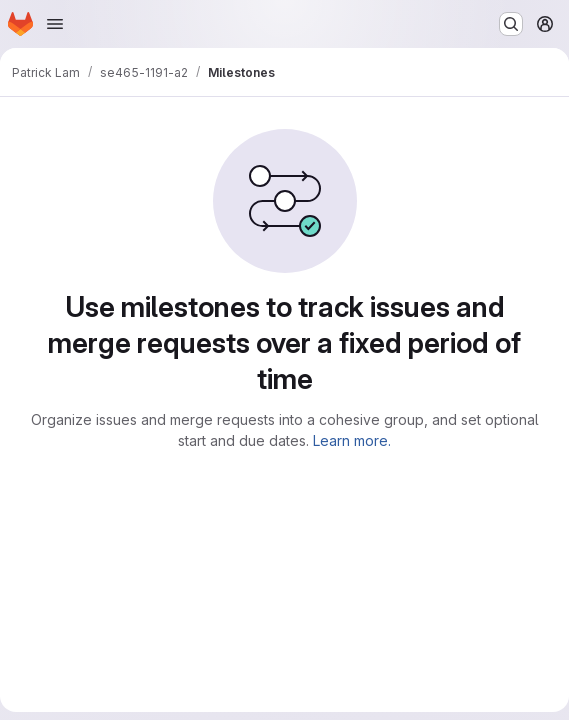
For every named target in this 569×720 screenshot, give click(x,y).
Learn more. (352, 440)
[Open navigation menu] (55, 24)
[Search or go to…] (511, 24)
